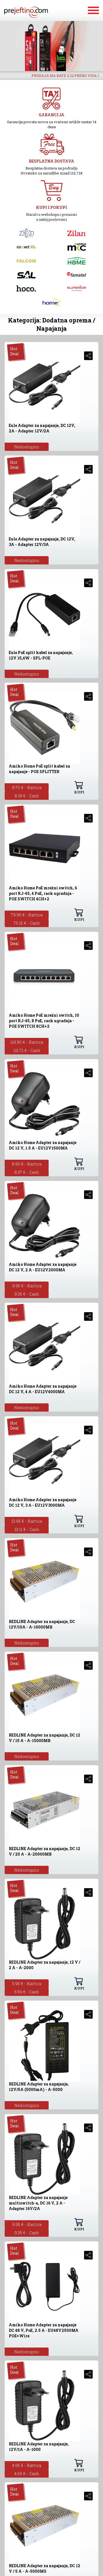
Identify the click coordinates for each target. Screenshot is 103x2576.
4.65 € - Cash (26, 2473)
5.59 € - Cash (26, 1991)
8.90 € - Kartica (26, 1164)
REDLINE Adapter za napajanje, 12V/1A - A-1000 (39, 2446)
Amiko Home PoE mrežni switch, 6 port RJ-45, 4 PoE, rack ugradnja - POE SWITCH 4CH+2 (43, 893)
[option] (51, 46)
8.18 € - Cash (27, 795)
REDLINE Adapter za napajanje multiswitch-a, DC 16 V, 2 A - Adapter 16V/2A (38, 2203)
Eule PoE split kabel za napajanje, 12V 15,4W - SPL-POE (41, 655)
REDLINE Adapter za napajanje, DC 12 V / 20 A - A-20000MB (44, 1851)
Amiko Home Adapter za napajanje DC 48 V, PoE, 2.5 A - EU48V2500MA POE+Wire (44, 2330)
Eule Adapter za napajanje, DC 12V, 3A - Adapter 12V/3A (42, 541)
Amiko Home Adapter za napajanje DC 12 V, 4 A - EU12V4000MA (42, 1388)
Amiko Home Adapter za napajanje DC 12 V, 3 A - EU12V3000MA (42, 1502)
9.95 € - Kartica (26, 1285)
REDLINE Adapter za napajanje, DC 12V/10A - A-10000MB (42, 1624)
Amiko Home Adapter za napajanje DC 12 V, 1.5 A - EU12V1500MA (42, 1145)
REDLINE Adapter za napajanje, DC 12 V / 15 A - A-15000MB (44, 1737)
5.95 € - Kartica (26, 1983)
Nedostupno (26, 446)
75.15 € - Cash (27, 923)
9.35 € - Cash (26, 1294)
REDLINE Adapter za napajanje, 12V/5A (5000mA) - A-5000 (39, 2086)
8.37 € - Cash (26, 1172)
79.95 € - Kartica (27, 914)
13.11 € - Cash (26, 1529)
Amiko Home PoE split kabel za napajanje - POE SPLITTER (39, 768)
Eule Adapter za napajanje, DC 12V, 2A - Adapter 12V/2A (42, 428)
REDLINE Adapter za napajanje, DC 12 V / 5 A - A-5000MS (44, 2568)
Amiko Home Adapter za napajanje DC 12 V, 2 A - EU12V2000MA (42, 1267)
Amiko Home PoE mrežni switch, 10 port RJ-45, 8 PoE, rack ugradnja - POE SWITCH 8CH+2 (44, 1021)
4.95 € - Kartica (26, 2465)
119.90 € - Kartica (26, 1042)
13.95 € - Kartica (26, 1521)
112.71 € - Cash (26, 1050)
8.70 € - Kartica (26, 787)
